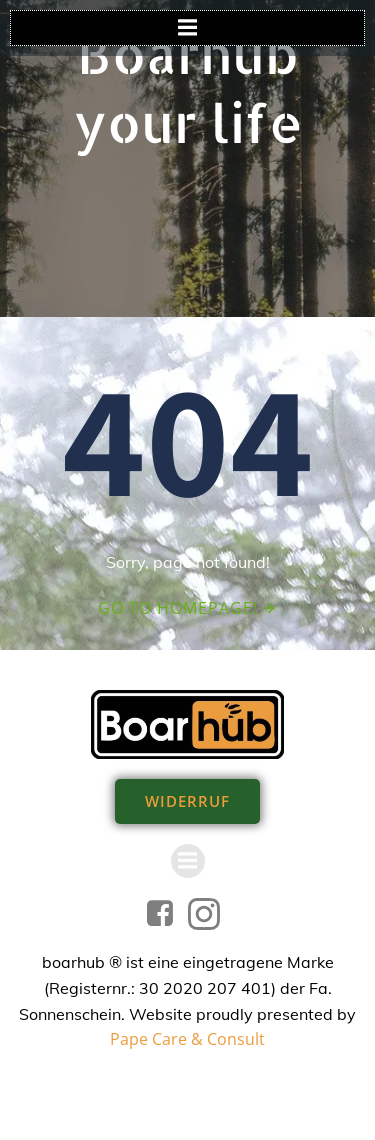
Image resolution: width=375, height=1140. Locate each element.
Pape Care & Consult (187, 1039)
